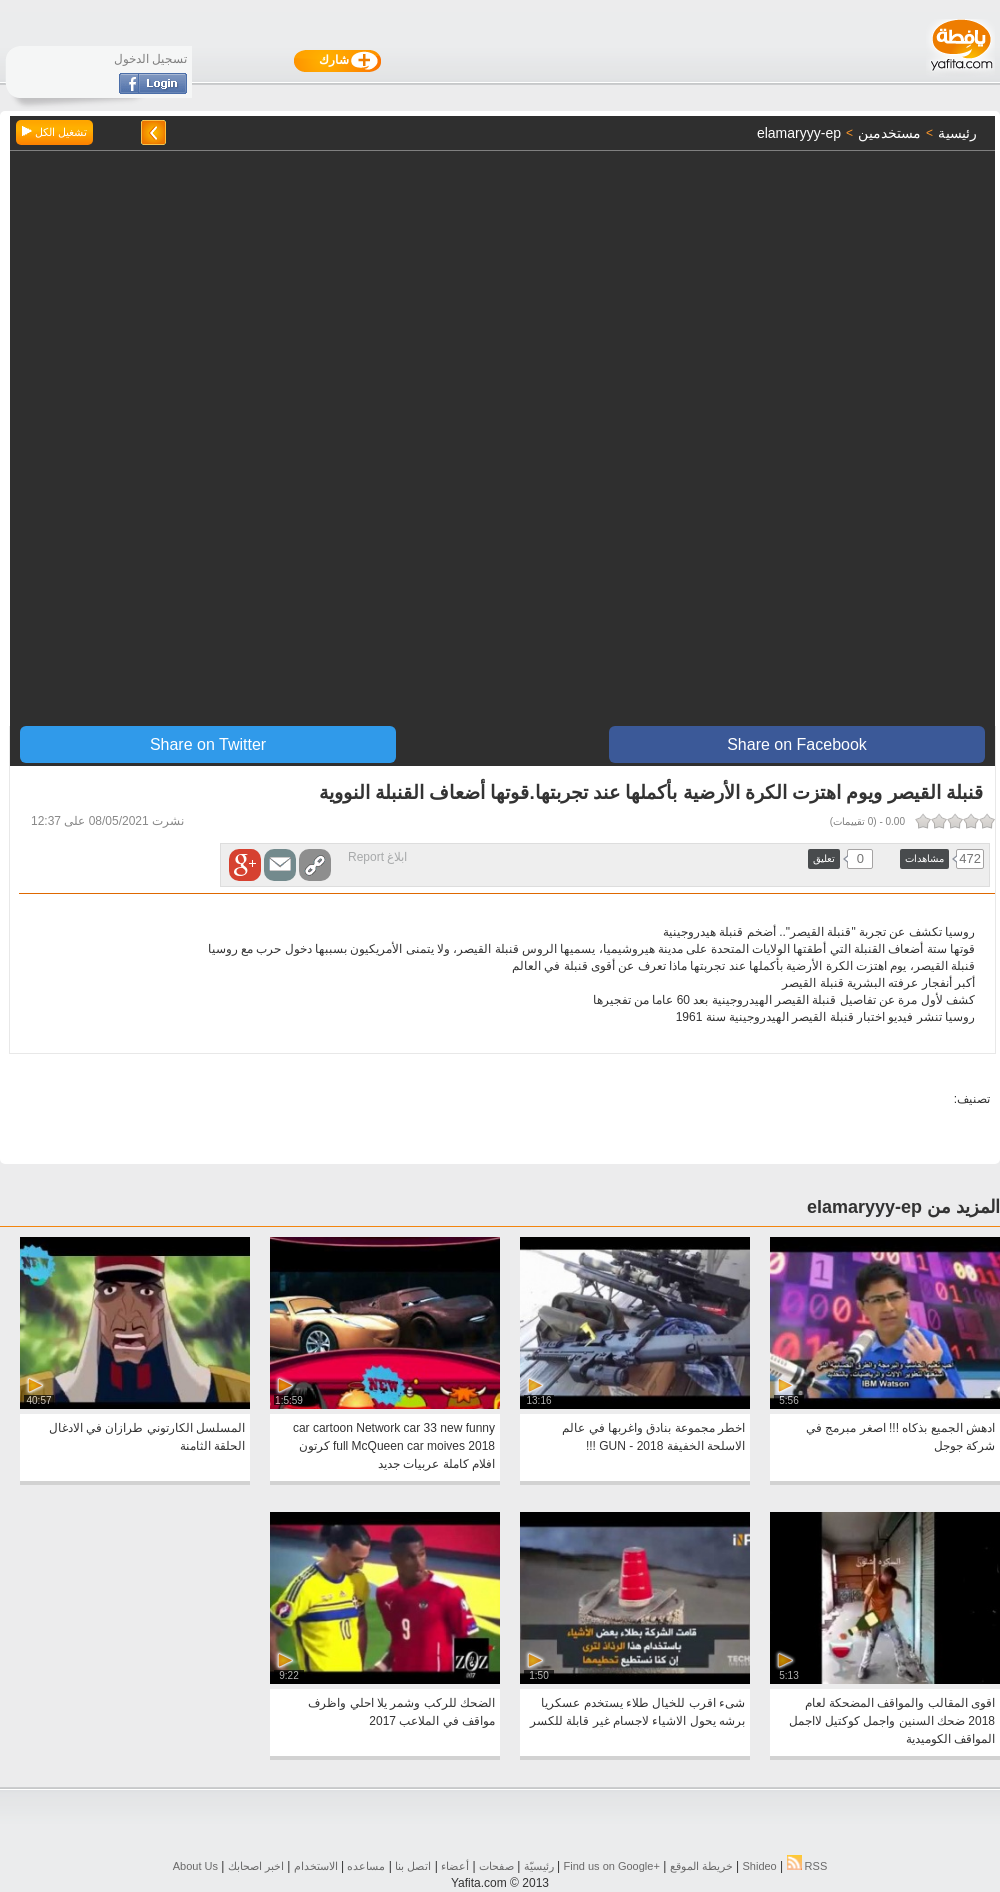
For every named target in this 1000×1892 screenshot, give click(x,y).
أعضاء (455, 1866)
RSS (807, 1866)
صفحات (496, 1866)
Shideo (759, 1866)
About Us (195, 1866)
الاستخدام (316, 1866)
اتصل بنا (413, 1866)
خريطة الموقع (701, 1866)
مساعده (366, 1866)
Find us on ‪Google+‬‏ (612, 1866)
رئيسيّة (539, 1866)
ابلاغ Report (377, 857)
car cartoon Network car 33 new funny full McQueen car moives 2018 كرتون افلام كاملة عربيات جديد (394, 1446)
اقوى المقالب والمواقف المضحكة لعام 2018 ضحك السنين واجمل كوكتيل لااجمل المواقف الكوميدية (892, 1721)
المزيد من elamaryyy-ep (903, 1207)
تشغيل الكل (54, 132)
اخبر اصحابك (256, 1866)
